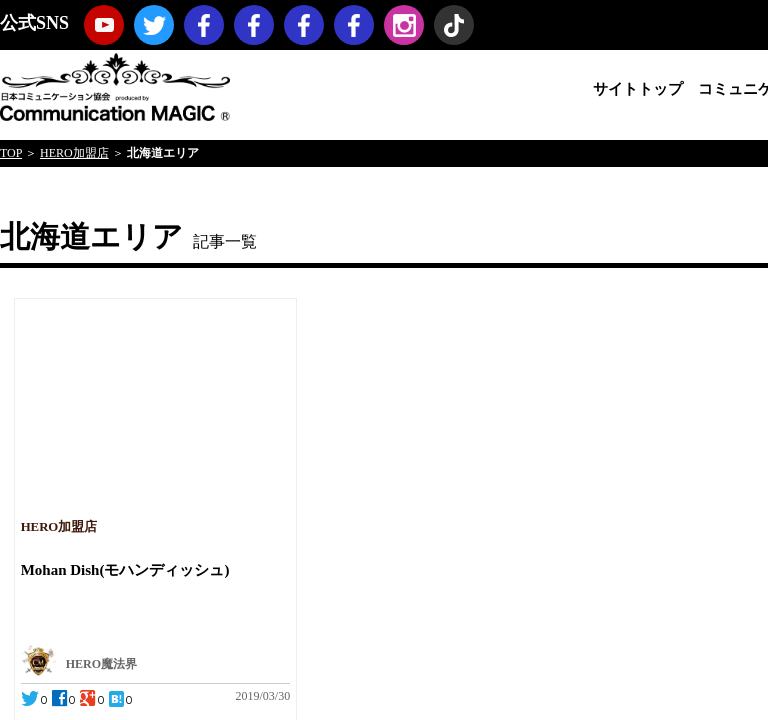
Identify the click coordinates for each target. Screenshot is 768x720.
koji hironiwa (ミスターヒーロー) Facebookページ (354, 25)
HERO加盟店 (74, 153)
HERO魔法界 (101, 664)
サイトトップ (638, 89)
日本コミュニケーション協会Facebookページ (204, 25)
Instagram (404, 25)
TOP (11, 153)
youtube (104, 25)
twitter (154, 25)
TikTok (454, 25)
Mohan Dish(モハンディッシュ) (125, 570)
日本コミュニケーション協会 (115, 85)
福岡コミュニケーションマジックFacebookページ (304, 25)
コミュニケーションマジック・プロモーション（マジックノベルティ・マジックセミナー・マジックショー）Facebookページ (254, 25)
